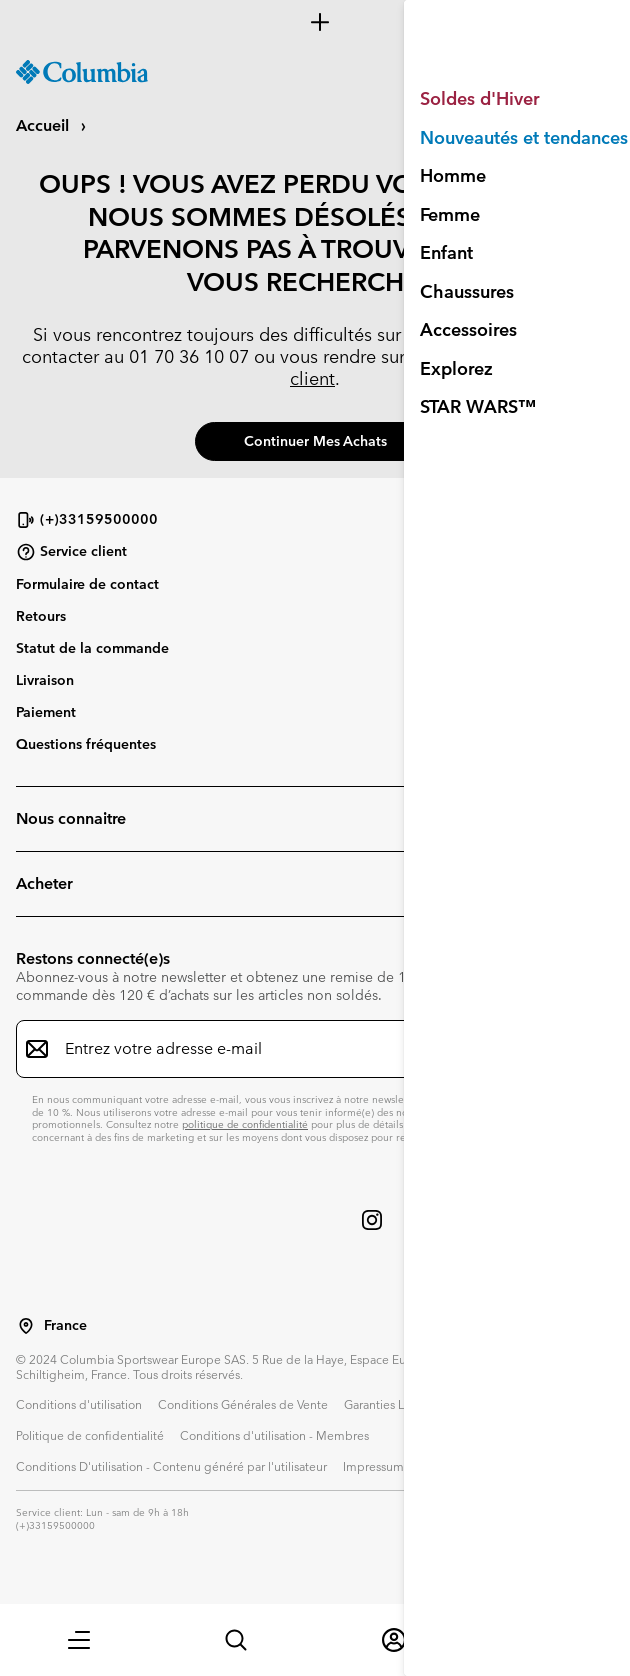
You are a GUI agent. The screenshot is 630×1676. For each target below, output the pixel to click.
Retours (41, 616)
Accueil (44, 125)
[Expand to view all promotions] (315, 22)
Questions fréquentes (86, 744)
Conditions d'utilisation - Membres (274, 1435)
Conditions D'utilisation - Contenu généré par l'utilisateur (171, 1466)
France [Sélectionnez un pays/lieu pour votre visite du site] (65, 1325)
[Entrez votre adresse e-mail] (303, 1049)
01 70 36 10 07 (189, 356)
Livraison (45, 680)
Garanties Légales (392, 1404)
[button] (79, 1640)
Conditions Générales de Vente (243, 1404)
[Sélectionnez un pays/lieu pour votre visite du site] (26, 1326)
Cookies (442, 1466)
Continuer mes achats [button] (315, 441)
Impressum (373, 1466)
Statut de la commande (92, 648)
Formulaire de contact (87, 584)
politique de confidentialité (245, 1124)
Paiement (46, 712)
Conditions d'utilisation (79, 1404)
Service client (71, 552)
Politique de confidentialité (90, 1435)
